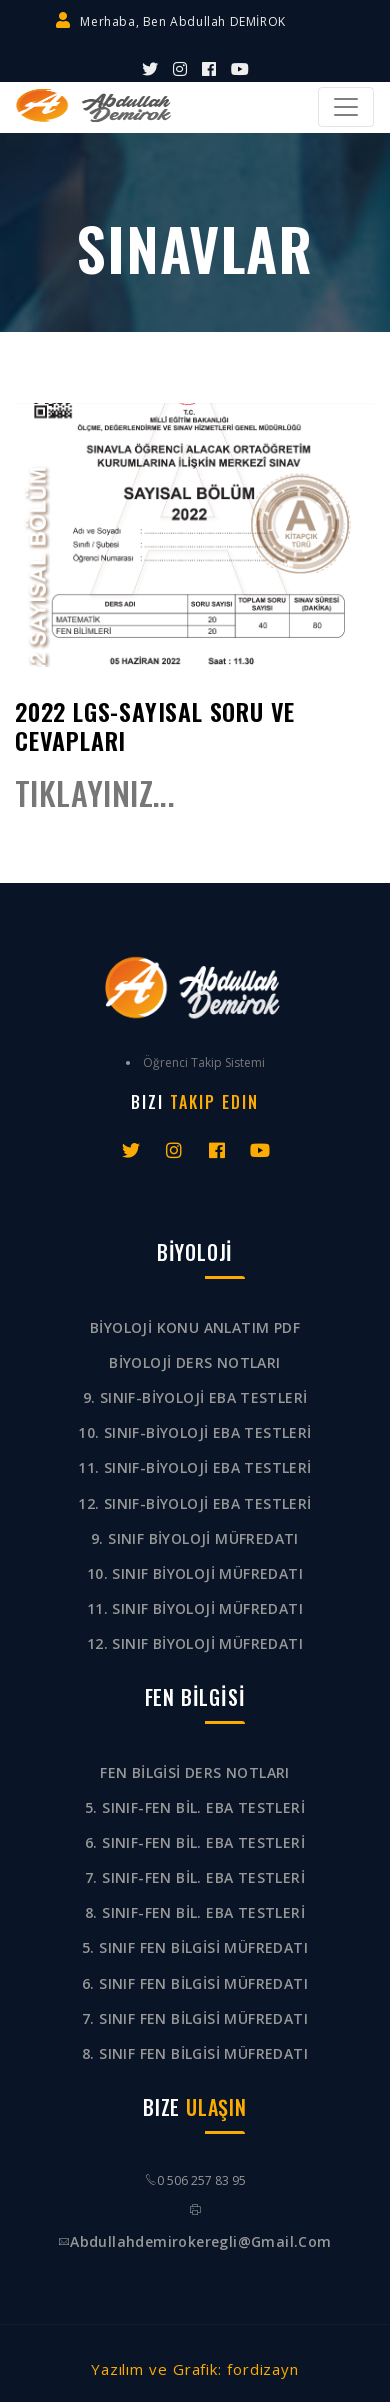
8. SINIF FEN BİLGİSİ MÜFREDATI (195, 2053)
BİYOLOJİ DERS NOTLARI (194, 1362)
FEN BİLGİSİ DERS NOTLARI (195, 1772)
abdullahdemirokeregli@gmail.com (200, 2241)
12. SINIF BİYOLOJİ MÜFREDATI (195, 1643)
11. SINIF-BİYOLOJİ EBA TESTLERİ (194, 1467)
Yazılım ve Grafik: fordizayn (195, 2369)
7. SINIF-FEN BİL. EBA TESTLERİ (195, 1877)
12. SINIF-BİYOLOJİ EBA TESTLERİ (194, 1503)
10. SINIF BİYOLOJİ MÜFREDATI (195, 1573)
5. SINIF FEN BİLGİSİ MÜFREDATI (195, 1947)
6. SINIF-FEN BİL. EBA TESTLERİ (195, 1842)
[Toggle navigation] (346, 107)
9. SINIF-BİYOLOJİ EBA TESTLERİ (195, 1397)
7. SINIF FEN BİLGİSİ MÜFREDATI (195, 2018)
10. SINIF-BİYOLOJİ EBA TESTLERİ (194, 1432)
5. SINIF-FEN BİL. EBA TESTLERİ (195, 1807)
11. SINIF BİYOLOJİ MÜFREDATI (195, 1608)
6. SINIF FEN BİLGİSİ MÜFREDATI (195, 1983)
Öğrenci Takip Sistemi (204, 1062)
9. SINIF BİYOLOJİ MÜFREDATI (195, 1538)
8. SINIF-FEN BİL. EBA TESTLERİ (195, 1912)
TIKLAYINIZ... (95, 792)
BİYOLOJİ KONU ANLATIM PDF (195, 1327)
